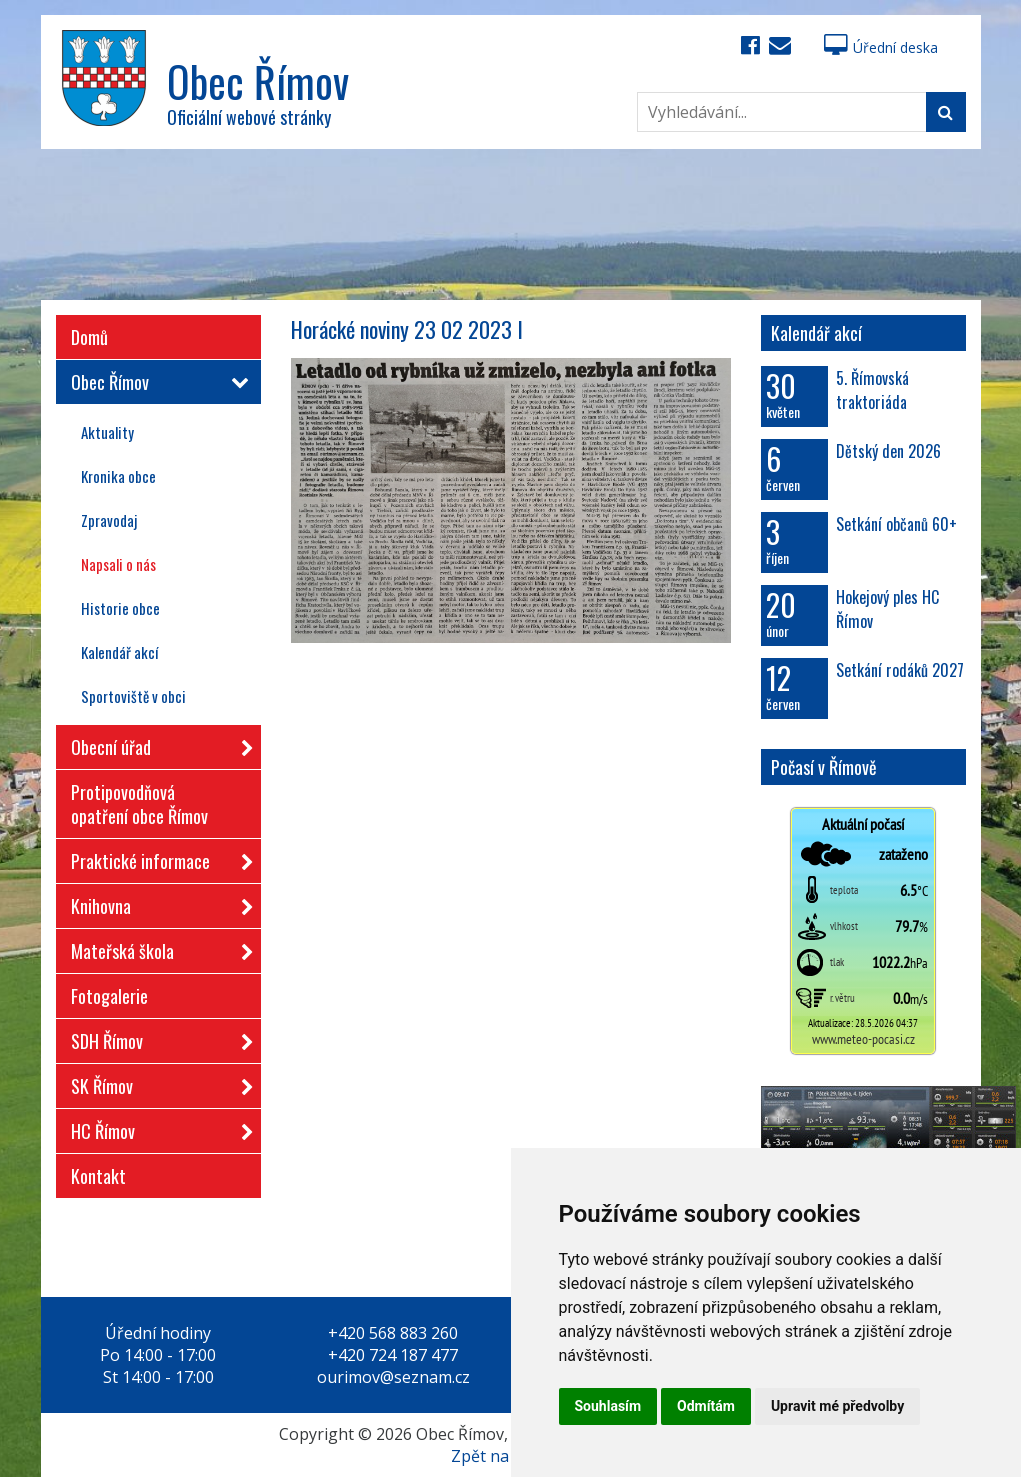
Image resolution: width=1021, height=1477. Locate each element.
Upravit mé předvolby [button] (837, 1406)
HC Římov (156, 1127)
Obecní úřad (156, 743)
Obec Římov (156, 382)
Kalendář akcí (119, 652)
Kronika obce (118, 476)
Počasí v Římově (824, 767)
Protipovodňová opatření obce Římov (139, 804)
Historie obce (120, 608)
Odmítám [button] (706, 1406)
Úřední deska (881, 47)
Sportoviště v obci (133, 696)
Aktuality (107, 432)
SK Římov (156, 1082)
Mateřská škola (156, 947)
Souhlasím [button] (608, 1406)
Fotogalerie (109, 996)
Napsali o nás (118, 564)
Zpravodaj (109, 520)
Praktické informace (156, 857)
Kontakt (98, 1176)
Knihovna (156, 902)
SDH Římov (156, 1037)
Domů (89, 337)
